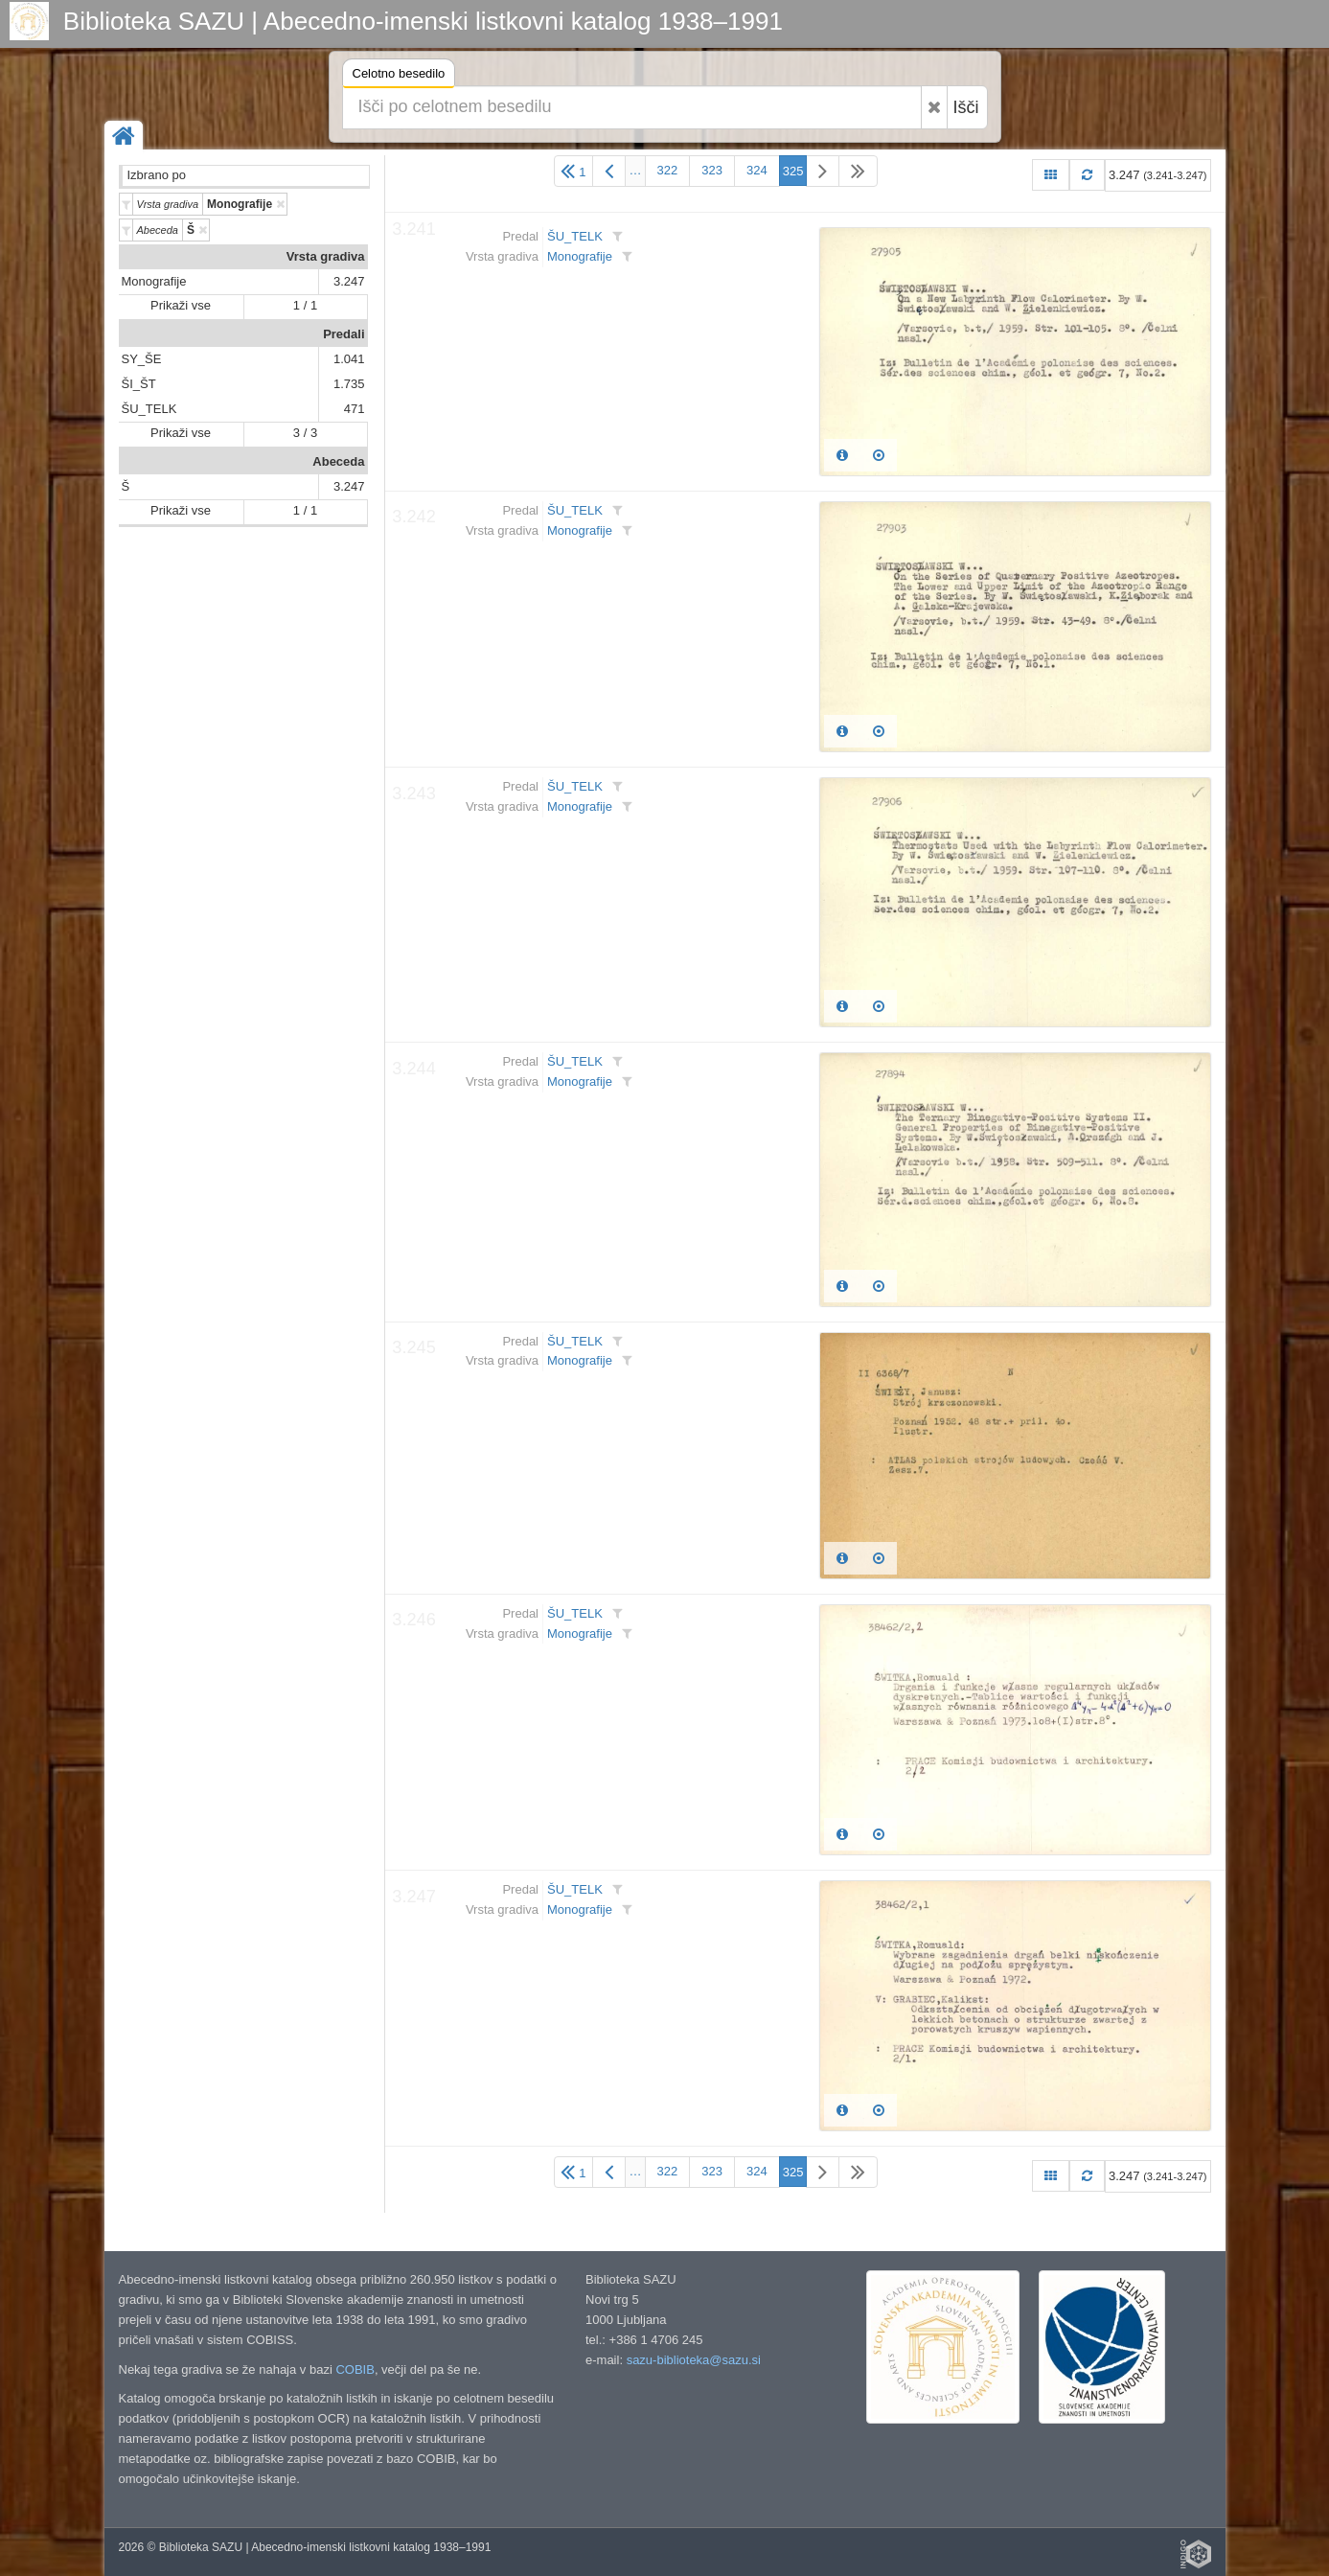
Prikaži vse (180, 305)
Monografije (154, 281)
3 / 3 (305, 433)
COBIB (354, 2369)
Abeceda (338, 461)
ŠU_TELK (149, 409)
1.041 (349, 359)
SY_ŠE (142, 359)
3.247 (349, 281)
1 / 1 (305, 305)
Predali (343, 334)
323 (711, 170)
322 (667, 170)
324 (757, 170)
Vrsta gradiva (325, 256)
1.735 (349, 384)
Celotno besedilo (399, 76)
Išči (966, 107)
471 (354, 409)
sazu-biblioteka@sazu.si (694, 2360)
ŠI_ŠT (139, 384)
